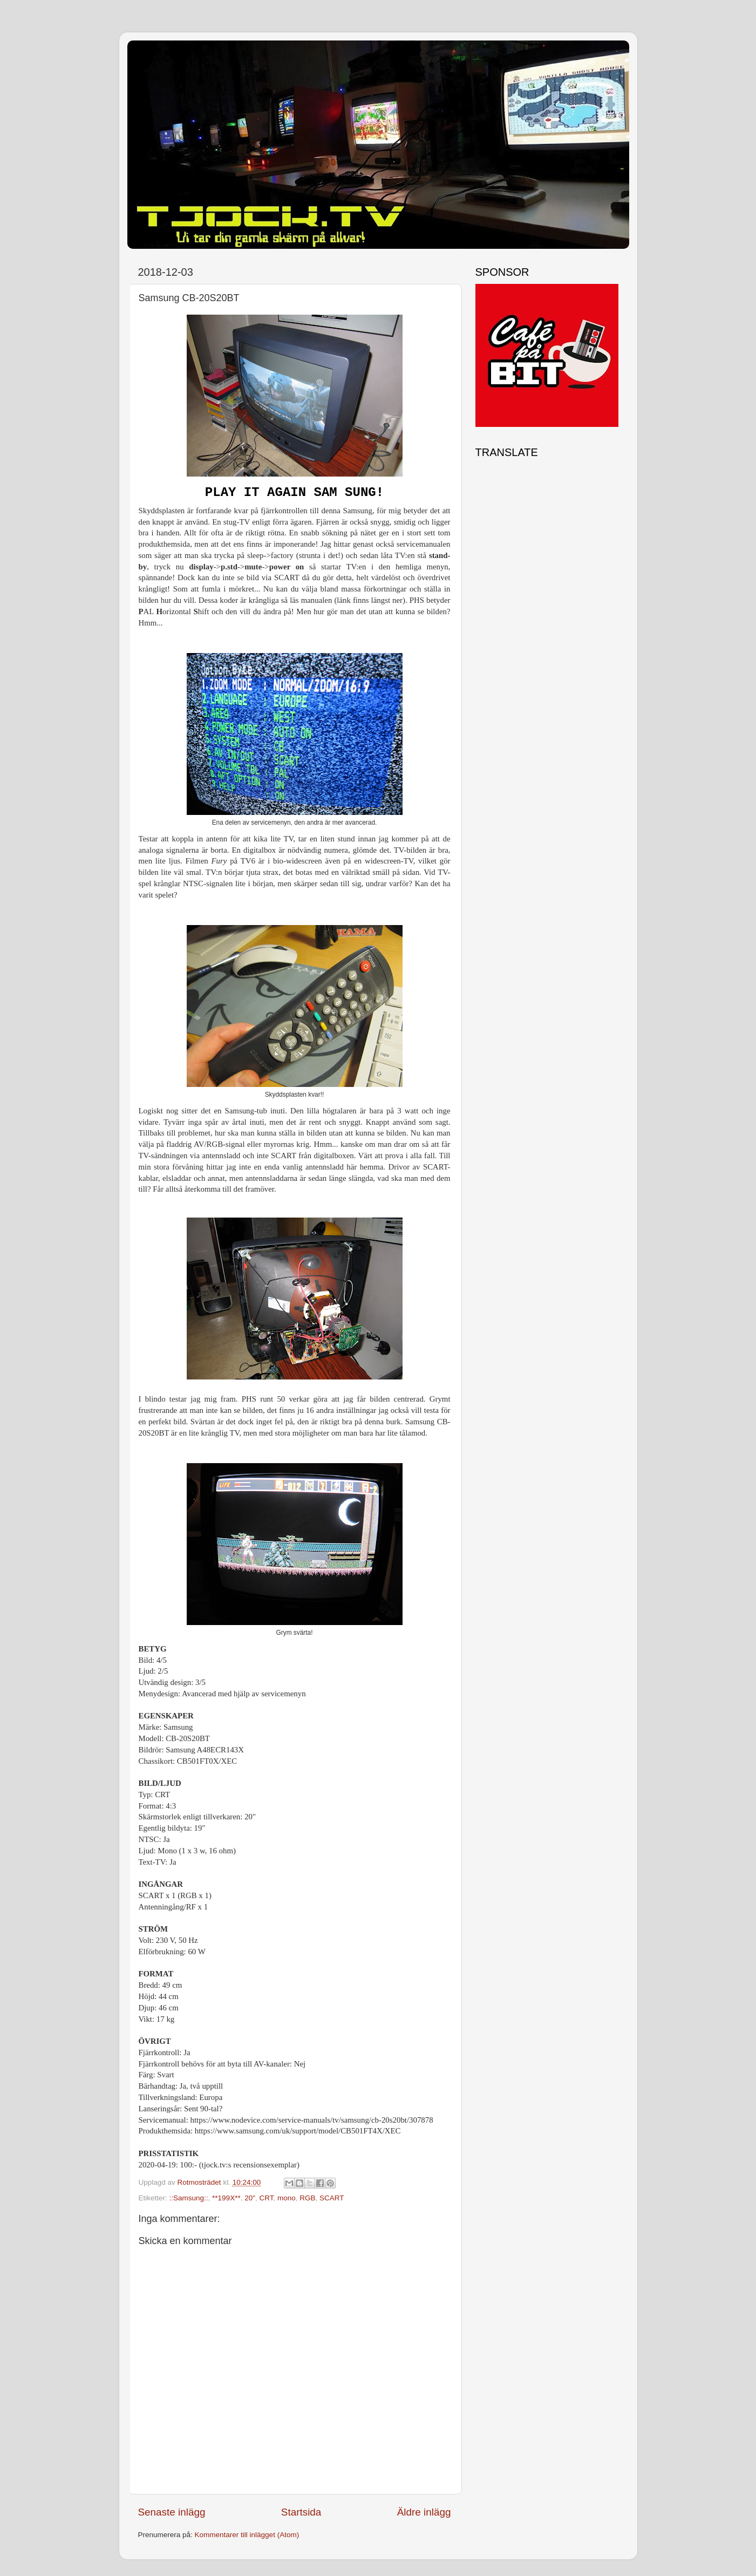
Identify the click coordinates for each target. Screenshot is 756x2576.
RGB (307, 2198)
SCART (331, 2198)
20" (249, 2198)
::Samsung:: (188, 2198)
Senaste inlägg (172, 2512)
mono (286, 2198)
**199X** (226, 2198)
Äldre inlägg (424, 2512)
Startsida (301, 2512)
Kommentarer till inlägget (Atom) (247, 2535)
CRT (266, 2198)
